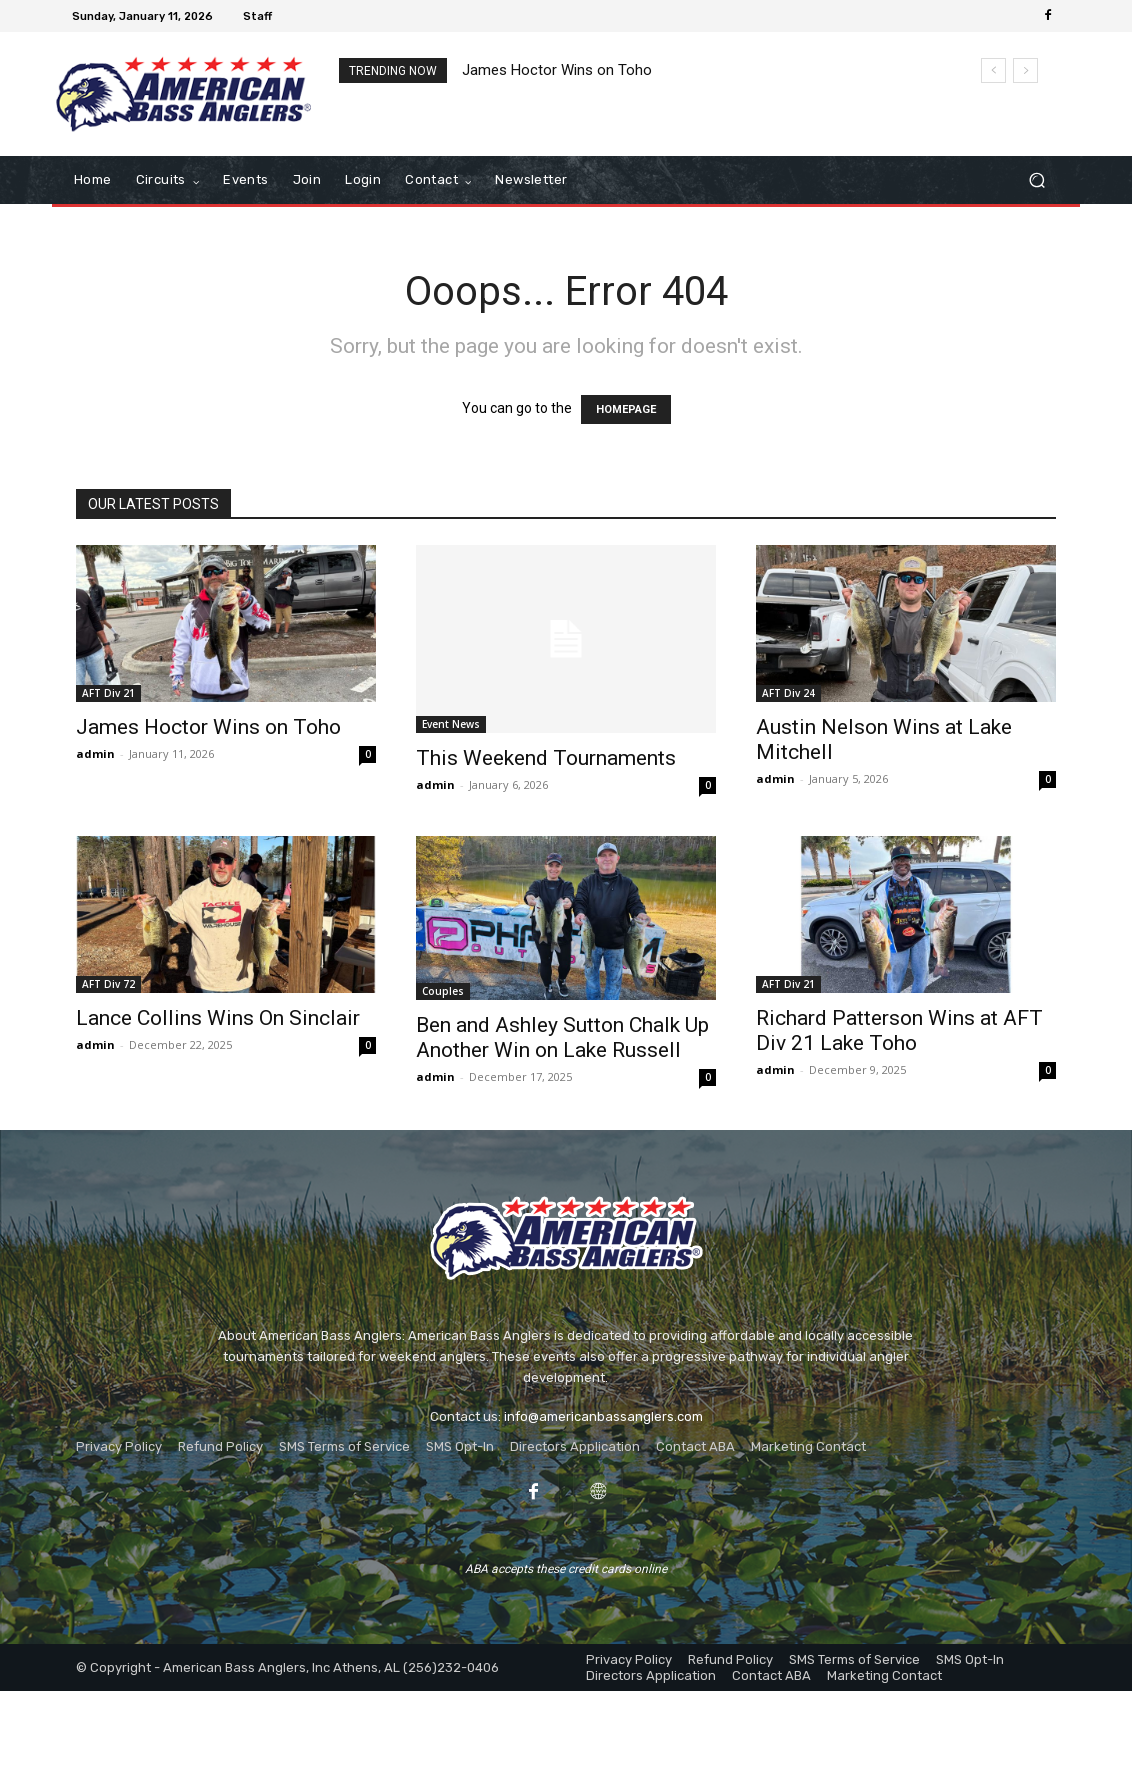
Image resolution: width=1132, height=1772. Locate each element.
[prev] (993, 70)
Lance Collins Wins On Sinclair (218, 1018)
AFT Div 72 (108, 984)
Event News (451, 724)
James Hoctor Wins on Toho (557, 70)
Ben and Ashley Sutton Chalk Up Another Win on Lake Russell (562, 1037)
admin (95, 753)
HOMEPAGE (626, 409)
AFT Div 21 (108, 693)
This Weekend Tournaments (546, 758)
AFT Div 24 (788, 693)
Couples (443, 991)
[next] (1025, 70)
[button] (1036, 180)
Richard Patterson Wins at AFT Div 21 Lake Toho (899, 1030)
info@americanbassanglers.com (603, 1416)
